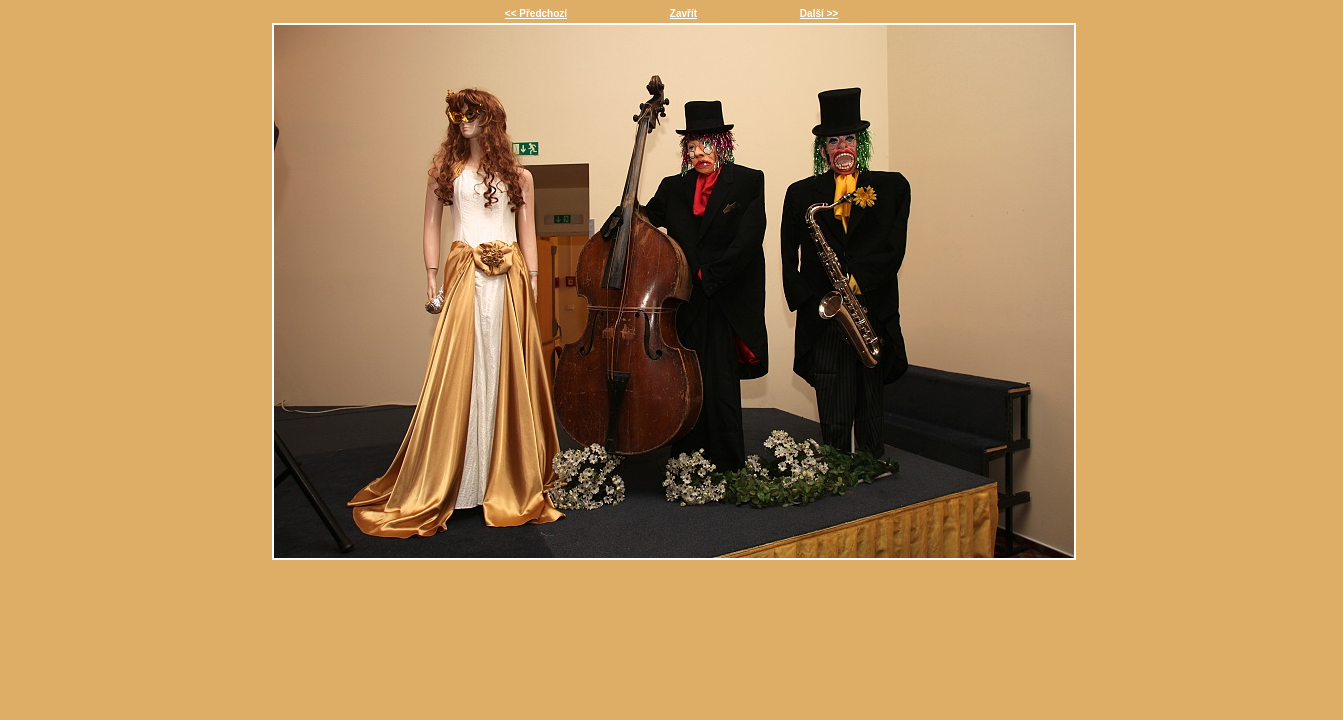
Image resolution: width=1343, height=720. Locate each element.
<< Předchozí (536, 13)
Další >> (819, 13)
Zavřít (683, 13)
